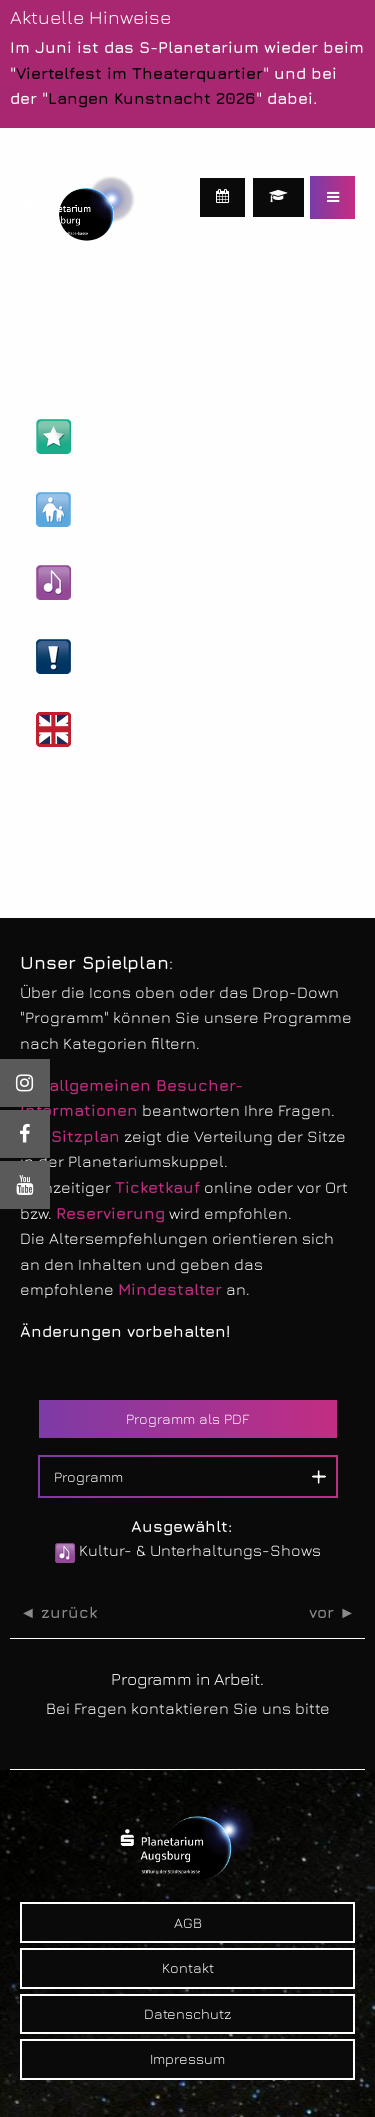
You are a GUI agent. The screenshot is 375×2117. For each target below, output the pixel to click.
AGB (188, 1922)
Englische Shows (127, 729)
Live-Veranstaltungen (145, 656)
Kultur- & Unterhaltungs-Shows (182, 582)
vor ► (332, 1612)
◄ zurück (58, 1612)
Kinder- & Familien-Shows (160, 509)
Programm (88, 1476)
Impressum (187, 2058)
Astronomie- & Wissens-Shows (181, 436)
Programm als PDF (187, 1418)
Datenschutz (187, 2013)
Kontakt (188, 1967)
